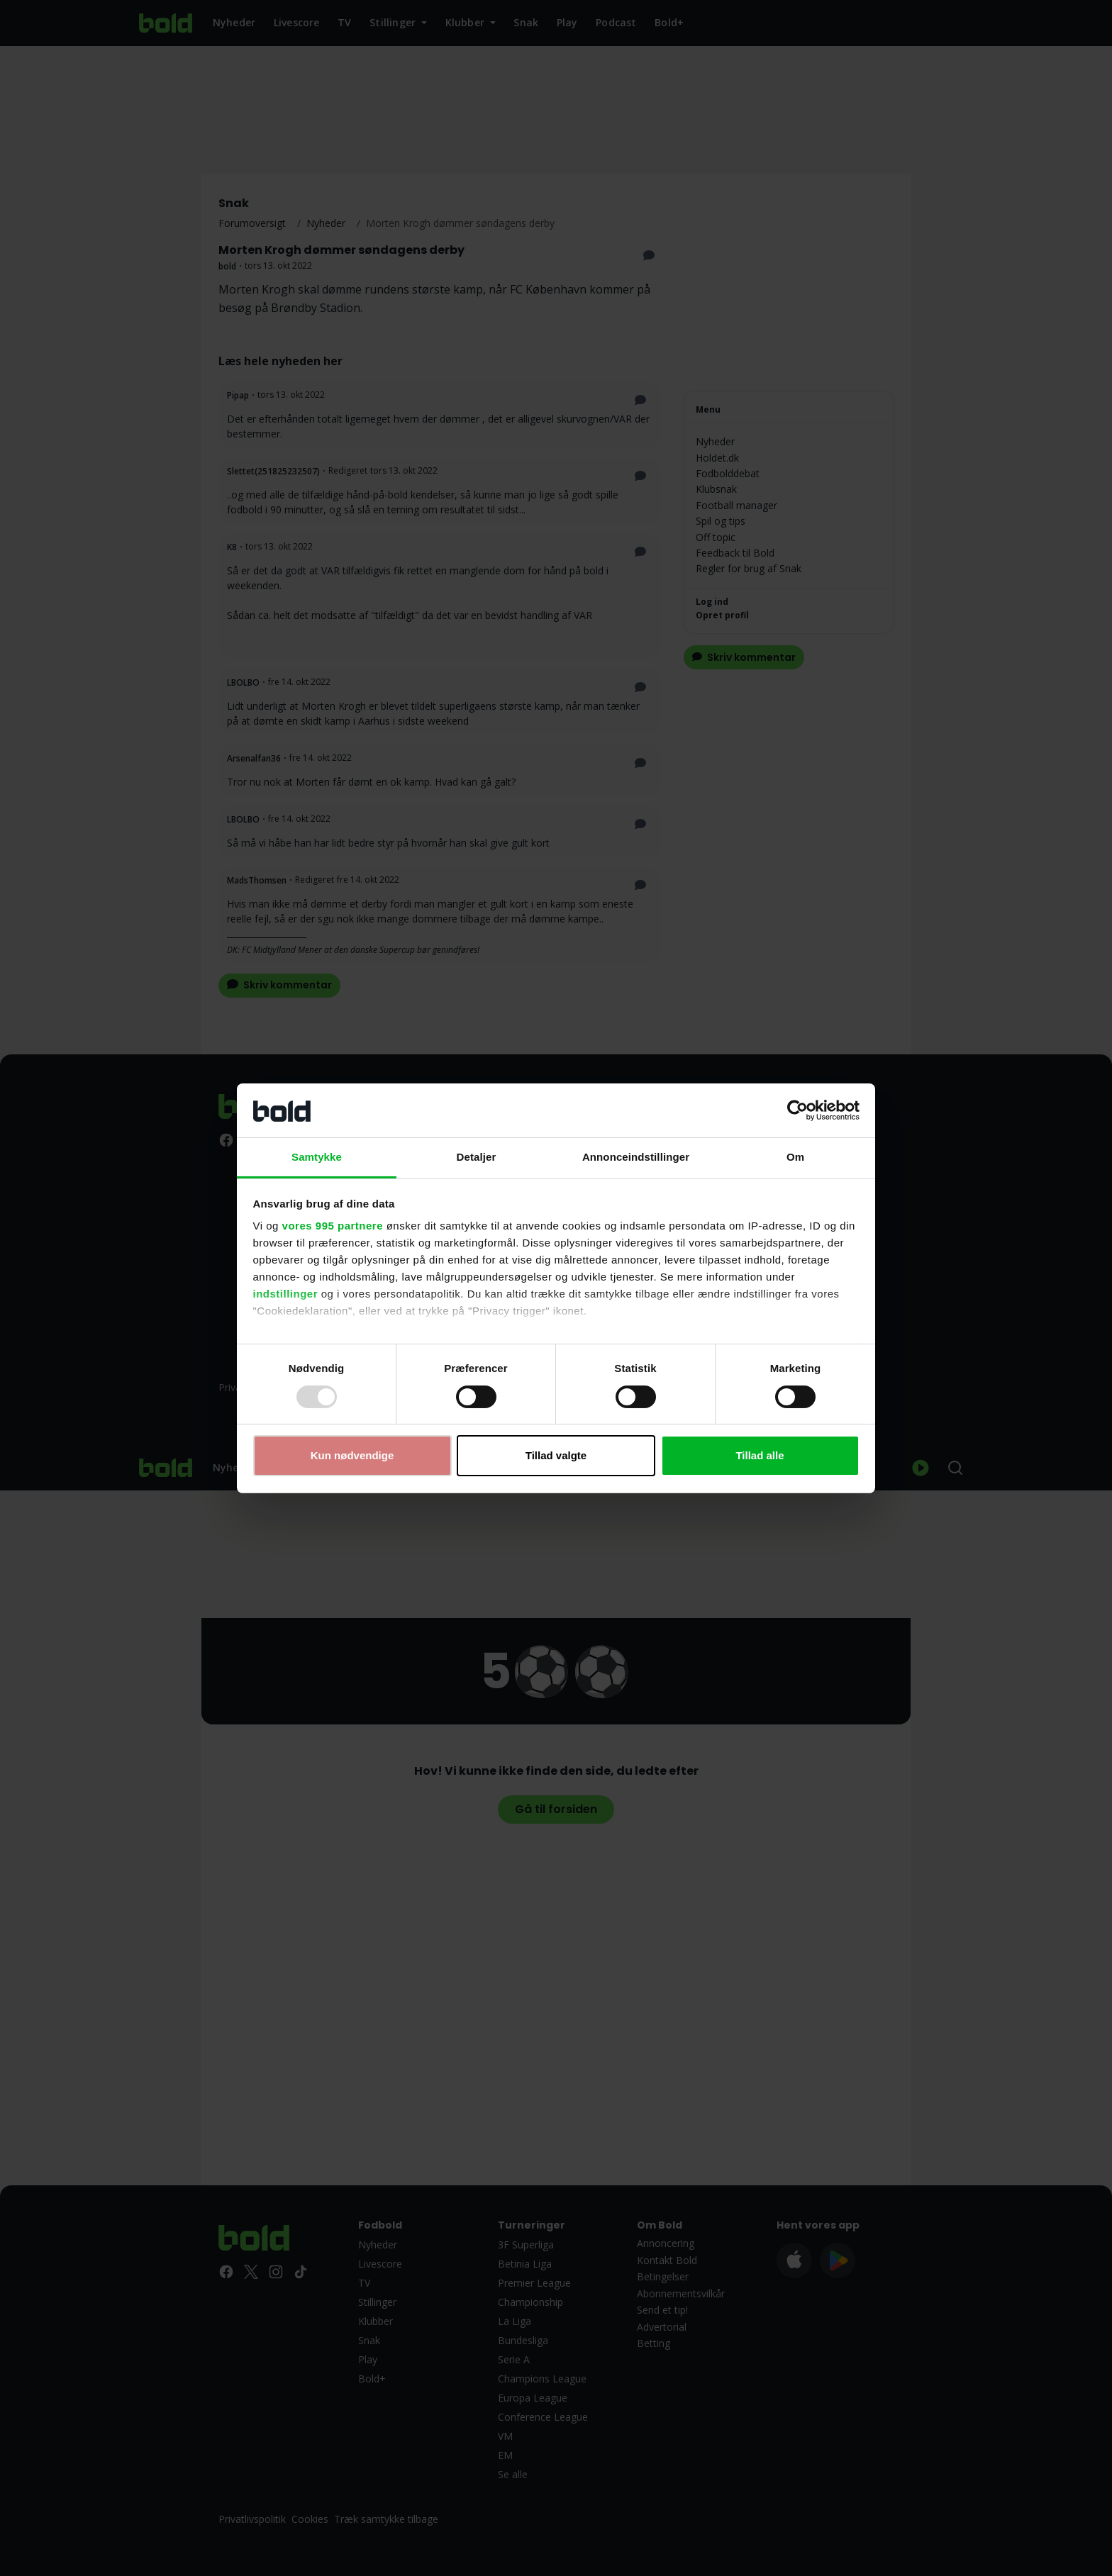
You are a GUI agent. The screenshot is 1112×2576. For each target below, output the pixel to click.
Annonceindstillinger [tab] (635, 1157)
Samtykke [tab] (316, 1157)
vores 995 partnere (332, 1226)
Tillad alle (759, 1455)
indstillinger (285, 1294)
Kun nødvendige (352, 1455)
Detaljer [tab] (476, 1157)
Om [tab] (795, 1157)
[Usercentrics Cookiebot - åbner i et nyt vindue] (797, 1110)
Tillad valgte (556, 1455)
